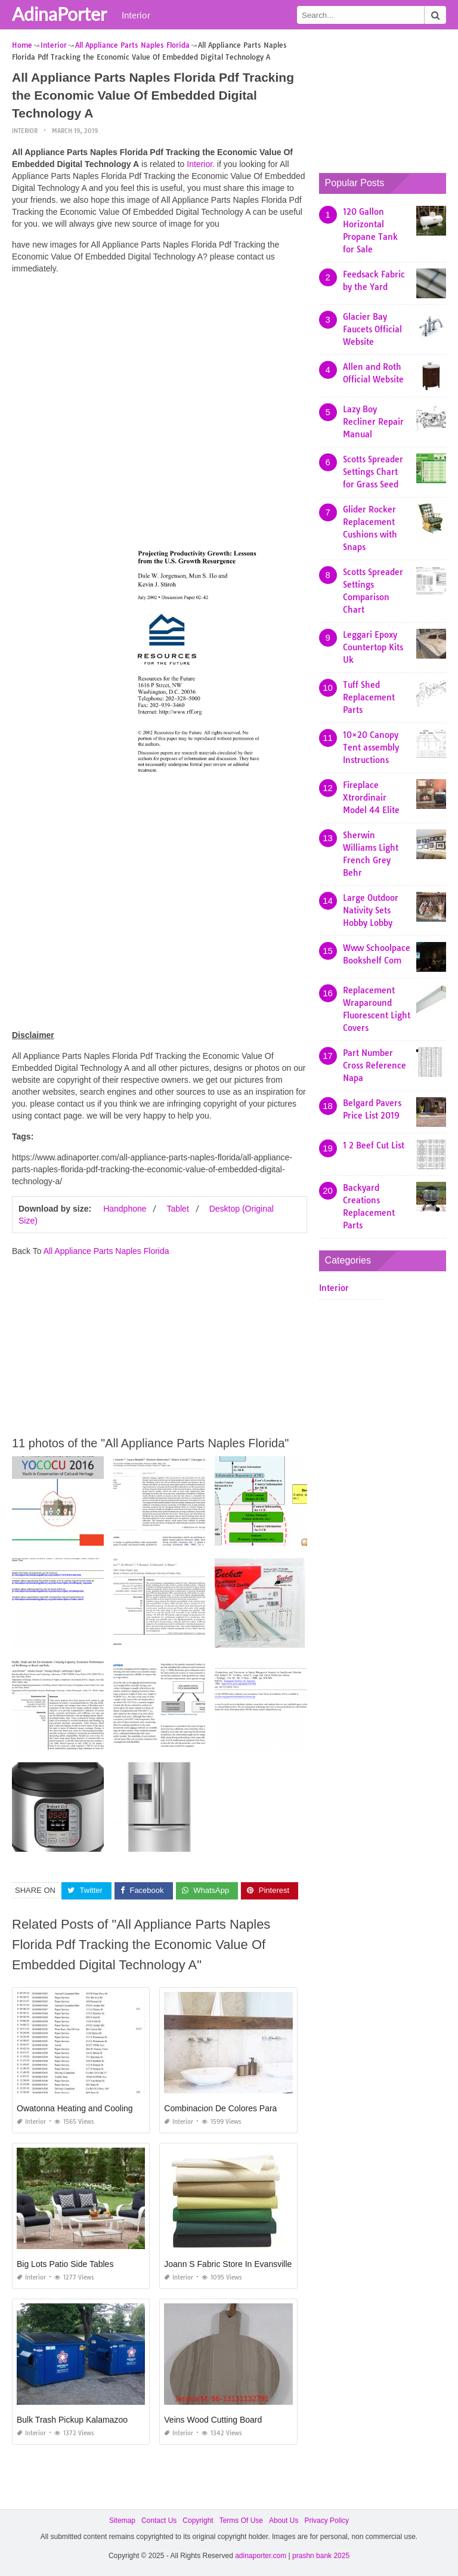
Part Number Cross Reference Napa (374, 1065)
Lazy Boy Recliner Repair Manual (373, 422)
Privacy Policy (326, 2520)
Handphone (124, 1208)
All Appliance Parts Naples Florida (106, 1251)
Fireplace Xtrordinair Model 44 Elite (371, 798)
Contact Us (159, 2520)
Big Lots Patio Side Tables (65, 2264)
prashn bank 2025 (320, 2556)
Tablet (177, 1208)
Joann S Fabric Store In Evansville (228, 2264)
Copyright (197, 2520)
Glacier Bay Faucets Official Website (372, 329)
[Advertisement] (159, 366)
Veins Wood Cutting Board (213, 2419)
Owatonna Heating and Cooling (75, 2108)
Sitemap (122, 2520)
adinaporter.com (260, 2556)
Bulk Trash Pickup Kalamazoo (72, 2419)
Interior (136, 15)
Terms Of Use (241, 2520)
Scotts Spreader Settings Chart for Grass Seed (373, 472)
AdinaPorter (59, 13)
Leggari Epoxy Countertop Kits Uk (373, 647)
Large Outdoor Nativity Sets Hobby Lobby (370, 910)
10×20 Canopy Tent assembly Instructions (371, 747)
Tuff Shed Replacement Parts (369, 697)
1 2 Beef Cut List (373, 1145)
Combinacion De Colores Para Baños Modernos (253, 2108)
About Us (283, 2520)
